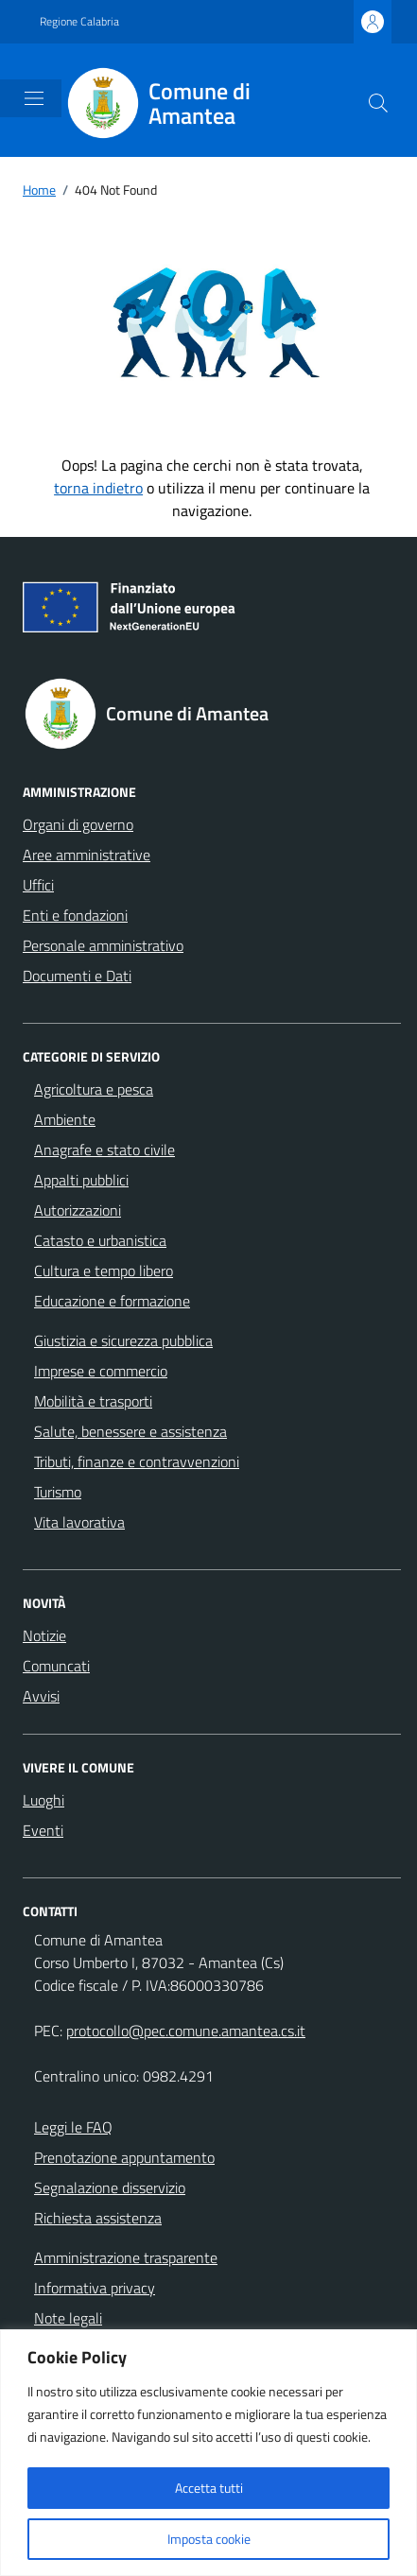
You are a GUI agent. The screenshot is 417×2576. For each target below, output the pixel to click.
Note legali (68, 2318)
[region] (208, 2452)
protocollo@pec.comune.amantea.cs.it (185, 2030)
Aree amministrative (86, 854)
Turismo (57, 1491)
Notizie (44, 1635)
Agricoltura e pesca (93, 1089)
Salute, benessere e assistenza (130, 1431)
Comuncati (56, 1665)
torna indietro (98, 487)
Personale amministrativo (103, 945)
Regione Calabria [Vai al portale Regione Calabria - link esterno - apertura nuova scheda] (79, 21)
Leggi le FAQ (73, 2127)
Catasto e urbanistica (100, 1240)
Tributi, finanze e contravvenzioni (136, 1461)
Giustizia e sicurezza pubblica (123, 1340)
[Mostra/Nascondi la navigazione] (34, 98)
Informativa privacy (94, 2287)
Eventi (43, 1830)
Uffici (38, 884)
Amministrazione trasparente (125, 2257)
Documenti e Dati (77, 975)
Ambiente (65, 1119)
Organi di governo (78, 824)
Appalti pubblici (81, 1179)
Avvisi (41, 1696)
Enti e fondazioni (75, 915)
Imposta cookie (209, 2539)
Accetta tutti (209, 2488)
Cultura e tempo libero (103, 1270)
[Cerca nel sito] (378, 103)
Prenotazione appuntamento (124, 2157)
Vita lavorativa (79, 1522)
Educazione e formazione (112, 1300)
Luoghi (43, 1800)
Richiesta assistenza (98, 2217)
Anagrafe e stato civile (104, 1149)
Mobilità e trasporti (93, 1401)
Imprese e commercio (100, 1370)
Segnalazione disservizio (109, 2187)
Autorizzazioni (77, 1210)
